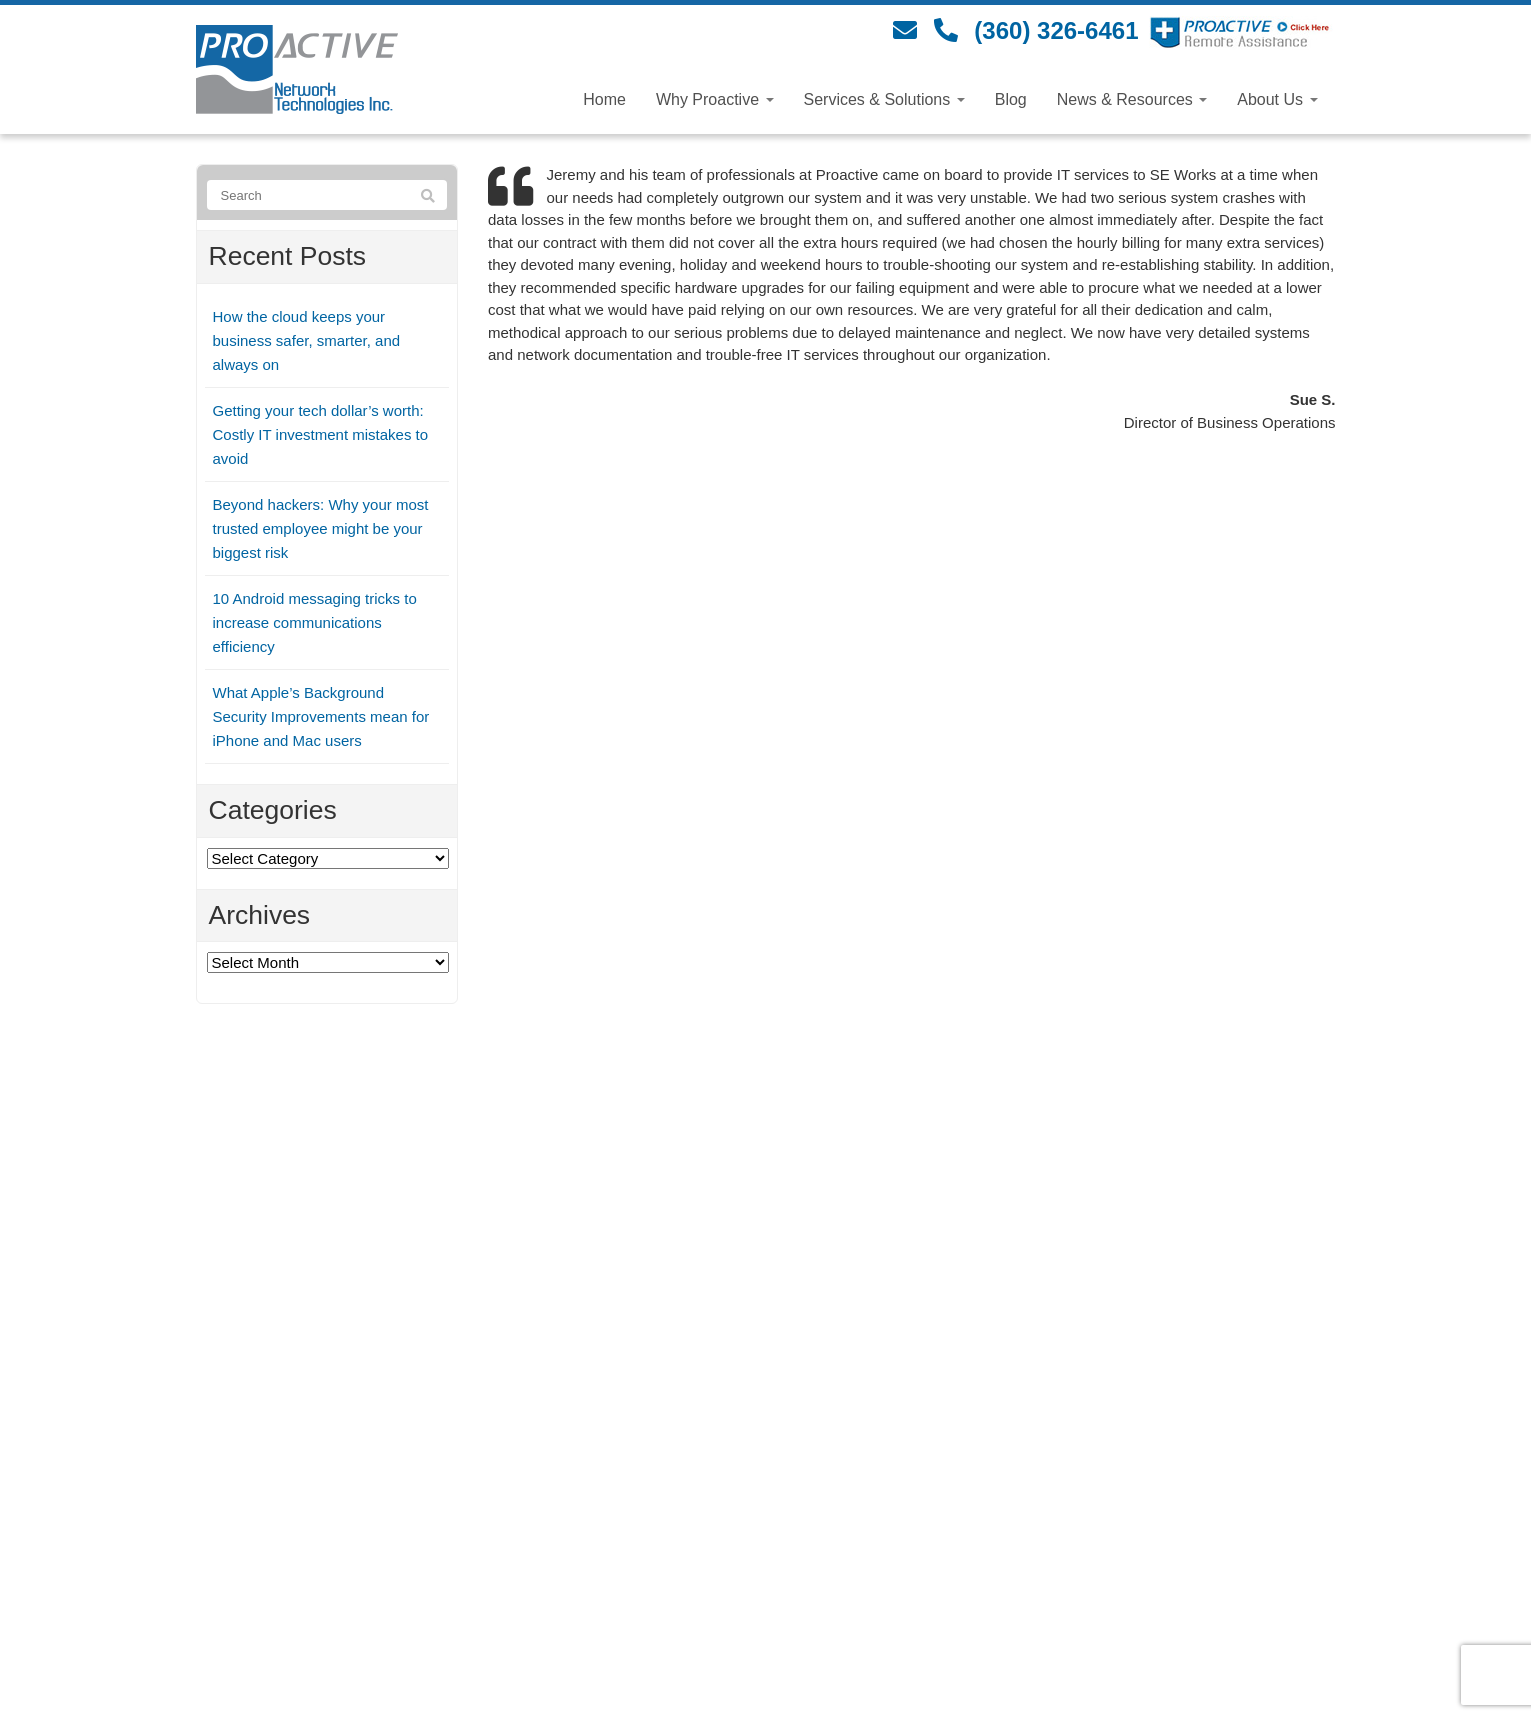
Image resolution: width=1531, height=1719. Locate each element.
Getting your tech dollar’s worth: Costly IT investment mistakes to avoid (321, 434)
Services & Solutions (884, 99)
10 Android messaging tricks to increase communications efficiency (315, 622)
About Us (1277, 99)
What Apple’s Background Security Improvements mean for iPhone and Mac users (321, 716)
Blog (1011, 99)
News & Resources (1132, 99)
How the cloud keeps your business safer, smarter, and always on (307, 340)
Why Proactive (715, 99)
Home (604, 99)
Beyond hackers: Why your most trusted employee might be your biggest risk (321, 528)
